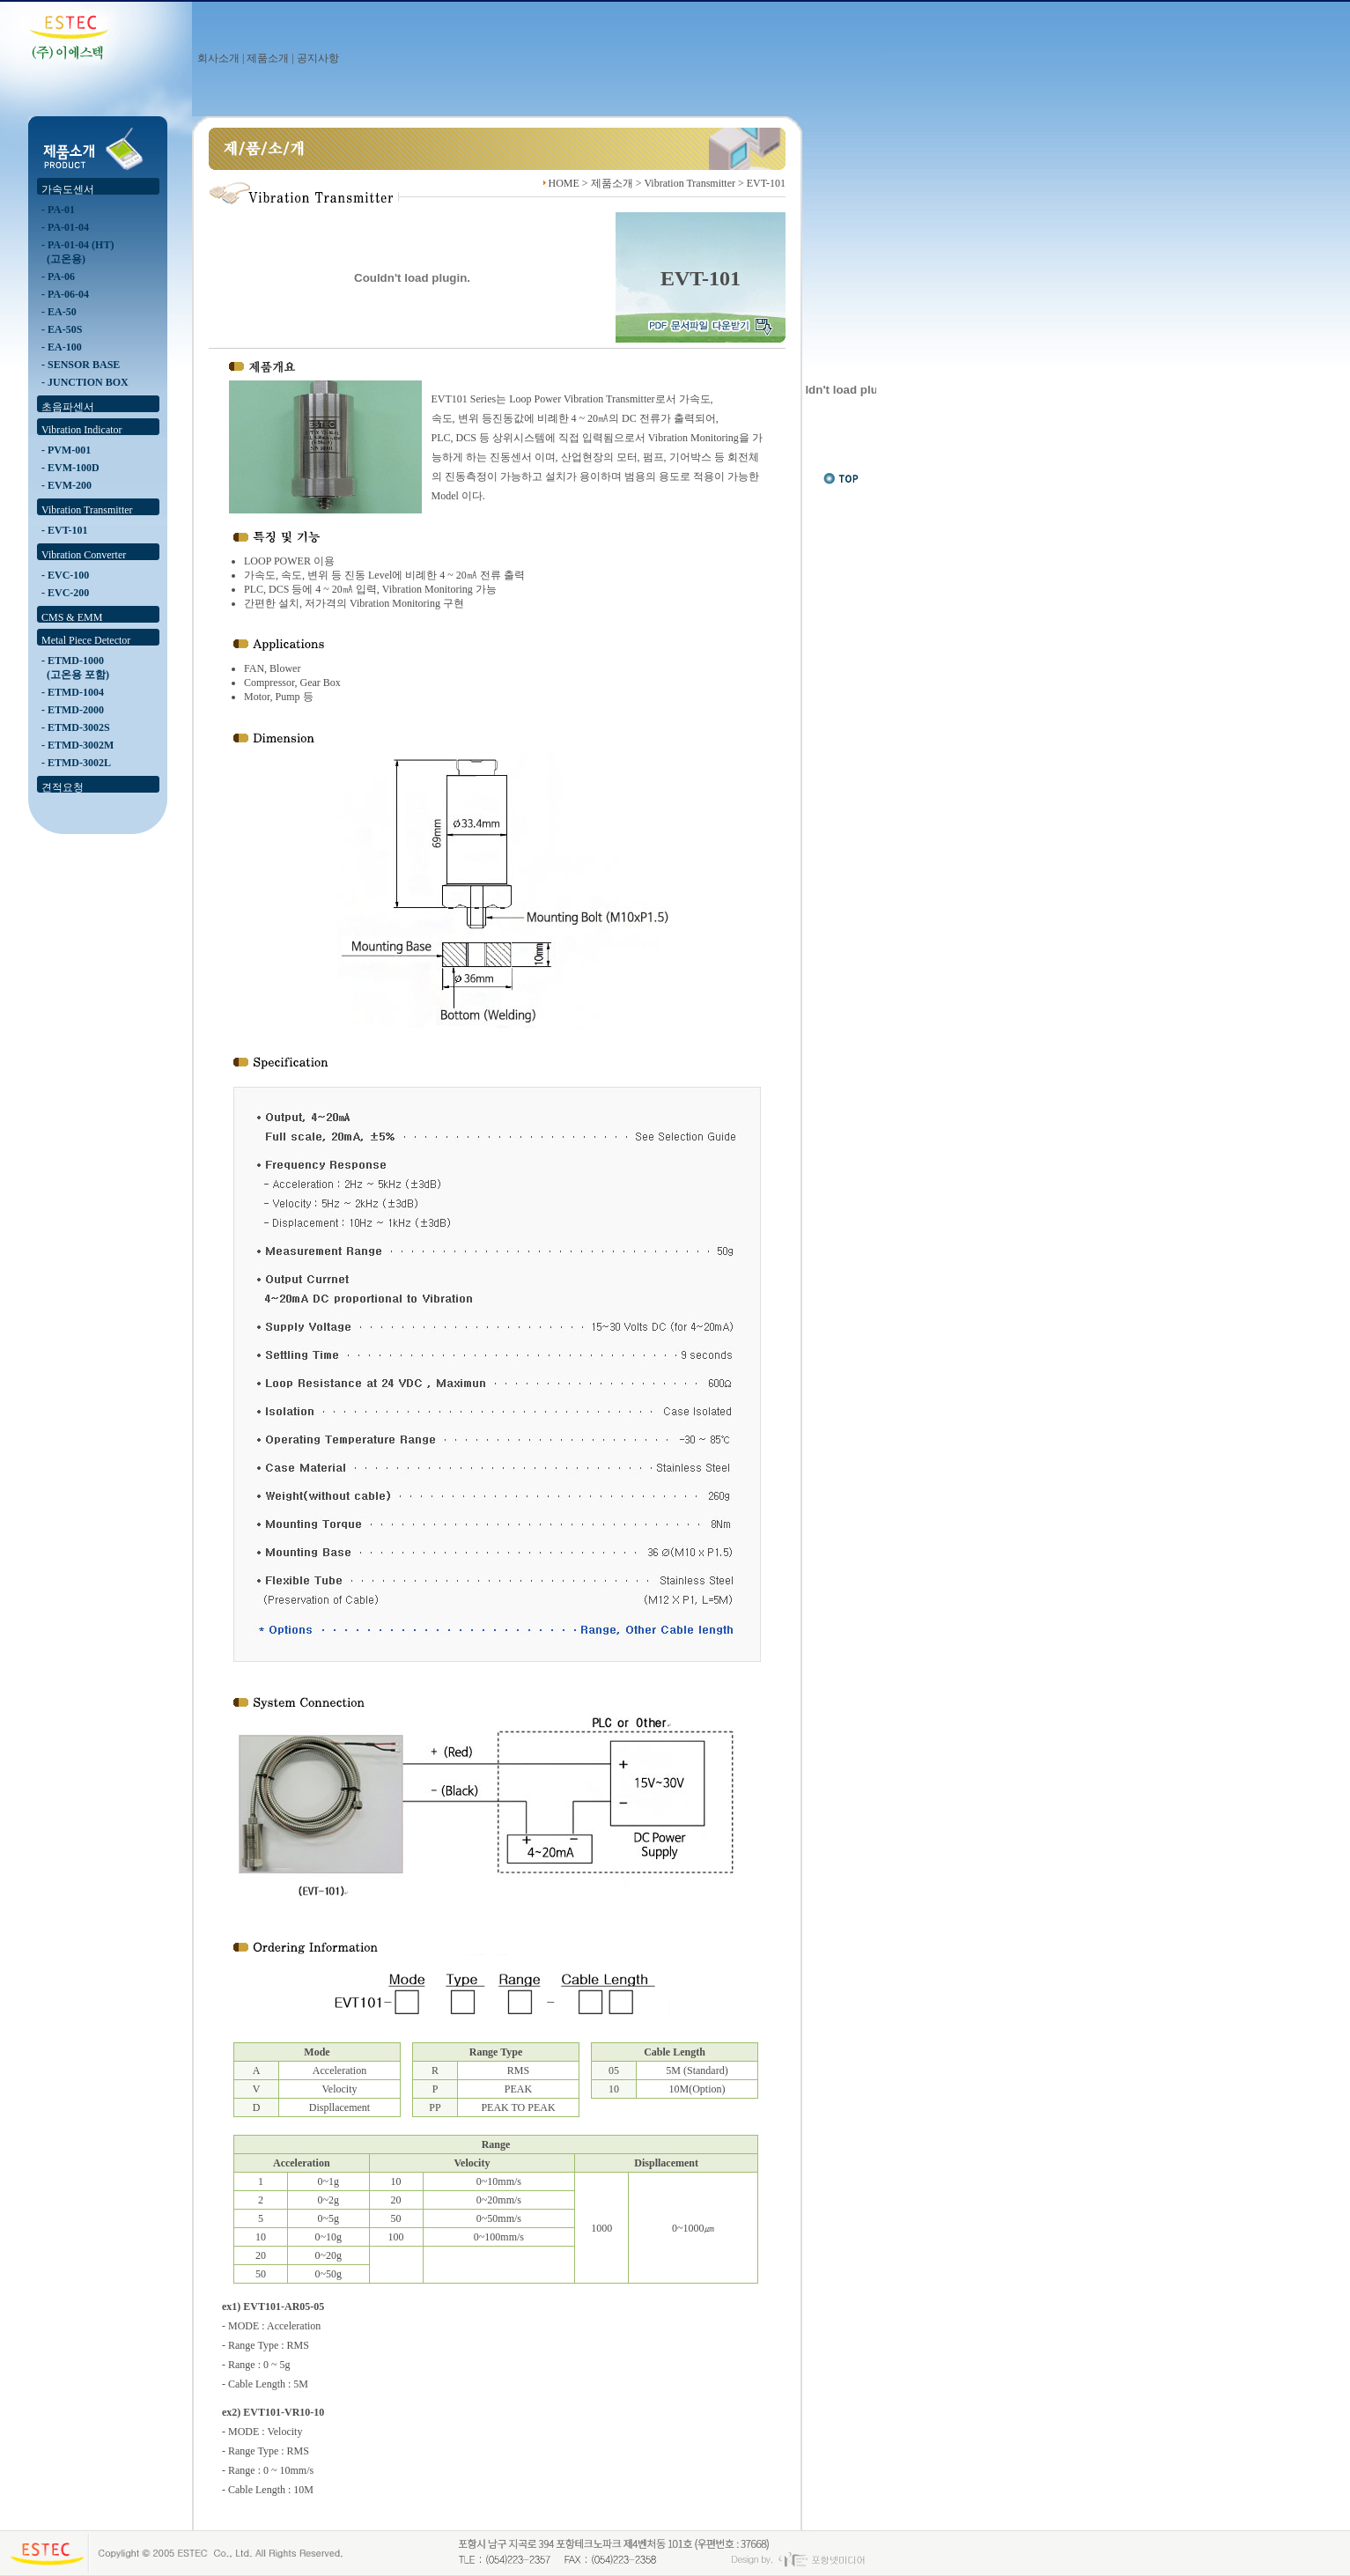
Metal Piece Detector (85, 640)
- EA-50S (61, 329)
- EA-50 (59, 312)
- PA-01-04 (65, 227)
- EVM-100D (70, 467)
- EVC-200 (65, 593)
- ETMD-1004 (72, 692)
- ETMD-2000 (72, 710)
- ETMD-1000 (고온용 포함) (75, 667)
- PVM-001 (66, 450)
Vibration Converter (83, 555)
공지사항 (318, 58)
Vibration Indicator (81, 430)
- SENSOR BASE (80, 364)
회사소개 (218, 58)
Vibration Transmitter (87, 510)
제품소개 (268, 58)
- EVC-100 (65, 575)
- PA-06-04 (65, 294)
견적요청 (62, 787)
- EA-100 (61, 347)
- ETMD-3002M (77, 745)
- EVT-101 (64, 530)
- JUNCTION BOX (85, 382)
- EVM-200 (66, 485)
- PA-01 (58, 209)
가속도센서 (67, 189)
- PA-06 (58, 276)
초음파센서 (67, 407)
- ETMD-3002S (75, 727)
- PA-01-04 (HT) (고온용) (77, 252)
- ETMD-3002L (76, 763)
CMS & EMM (71, 617)
